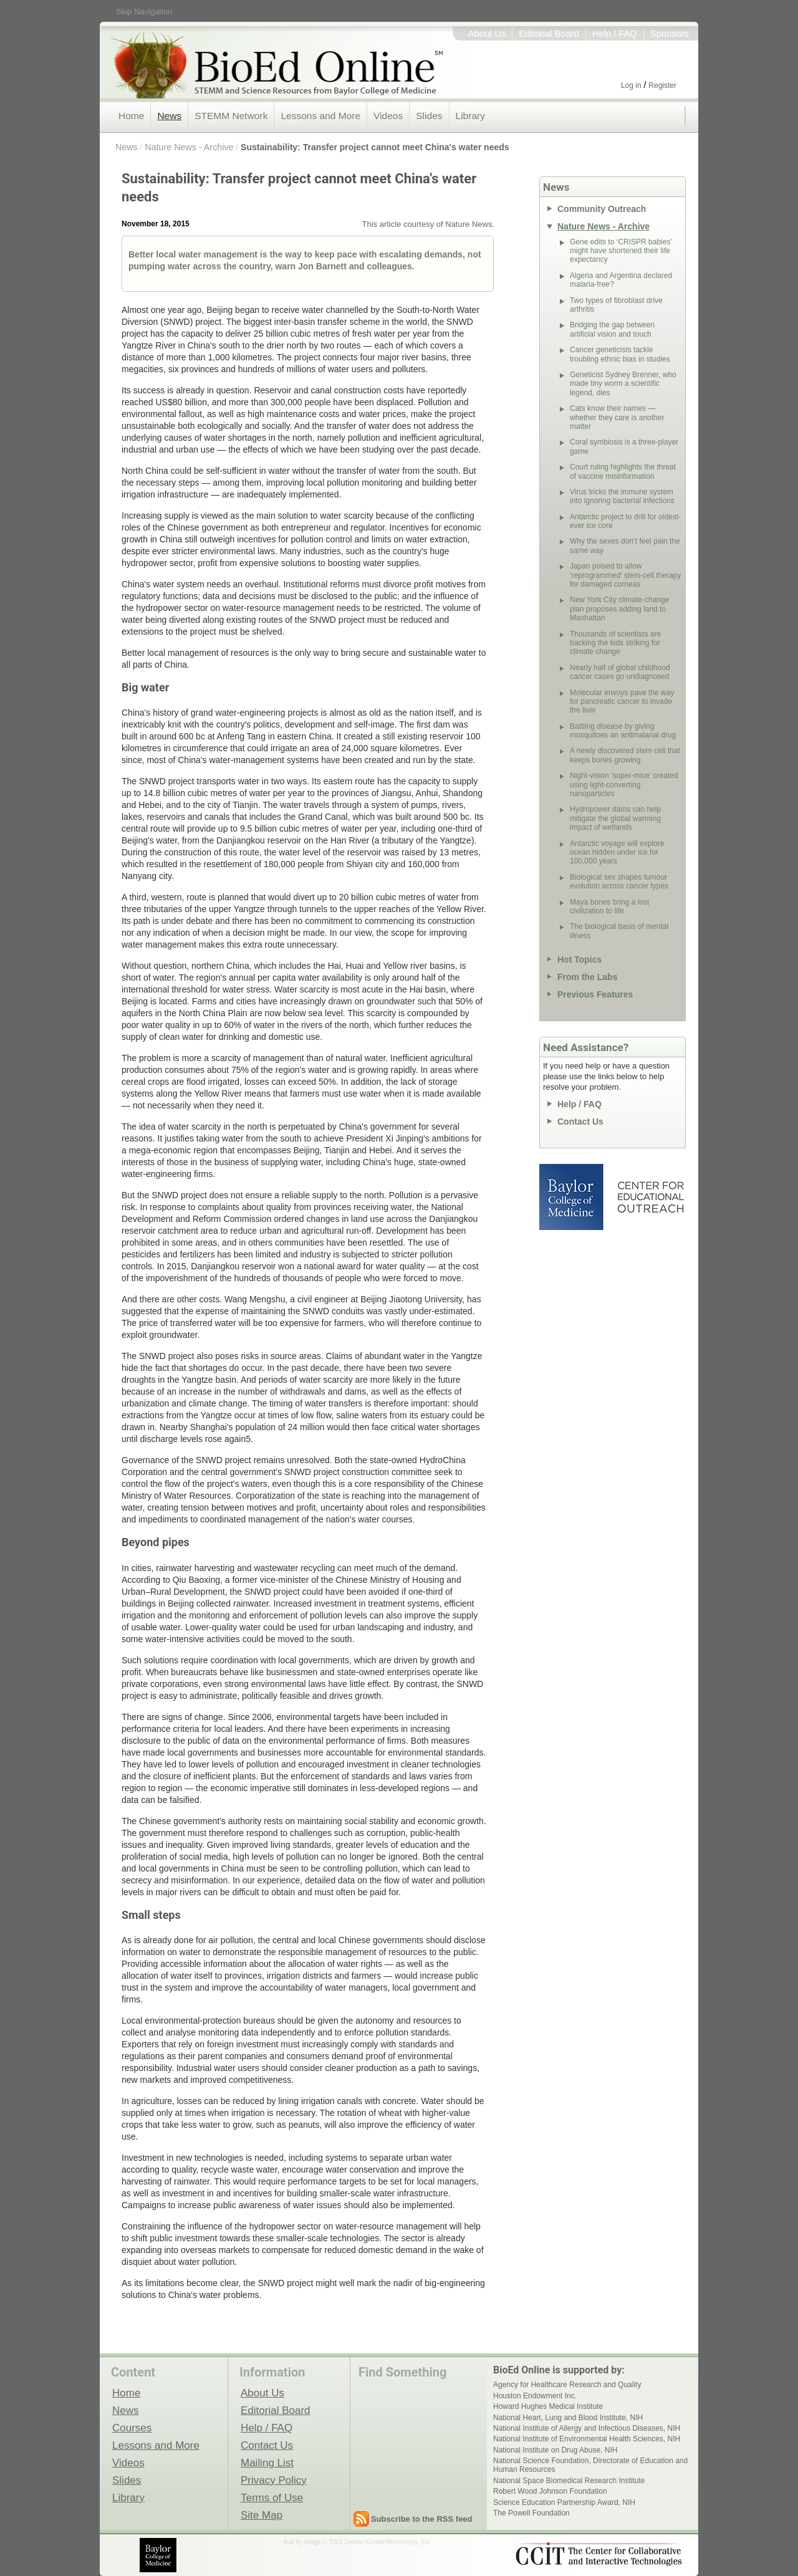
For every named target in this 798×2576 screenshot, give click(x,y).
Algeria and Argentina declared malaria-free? (621, 280)
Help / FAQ (614, 34)
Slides (429, 115)
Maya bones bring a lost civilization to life (609, 906)
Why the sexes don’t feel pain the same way (625, 545)
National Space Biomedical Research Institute (569, 2480)
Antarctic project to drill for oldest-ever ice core (625, 521)
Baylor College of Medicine (572, 1197)
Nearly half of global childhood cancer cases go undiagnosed (620, 672)
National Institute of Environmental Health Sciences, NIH (586, 2438)
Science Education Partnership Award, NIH (564, 2502)
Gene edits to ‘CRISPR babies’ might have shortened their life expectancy (621, 251)
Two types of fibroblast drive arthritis (616, 305)
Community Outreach (601, 209)
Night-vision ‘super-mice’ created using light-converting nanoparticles (624, 784)
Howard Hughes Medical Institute (548, 2406)
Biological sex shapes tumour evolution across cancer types (619, 881)
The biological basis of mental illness (619, 931)
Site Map (261, 2515)
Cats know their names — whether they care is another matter (617, 417)
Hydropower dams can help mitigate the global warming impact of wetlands (615, 818)
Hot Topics (579, 959)
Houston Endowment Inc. (535, 2395)
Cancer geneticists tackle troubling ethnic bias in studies (620, 354)
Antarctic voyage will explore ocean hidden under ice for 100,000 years (617, 852)
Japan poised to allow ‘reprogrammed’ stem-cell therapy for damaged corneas (625, 575)
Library (470, 115)
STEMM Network (231, 115)
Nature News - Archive (189, 147)
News (169, 115)
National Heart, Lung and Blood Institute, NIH (568, 2417)
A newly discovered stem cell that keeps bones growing (625, 755)
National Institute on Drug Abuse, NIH (555, 2450)
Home (131, 115)
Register (662, 85)
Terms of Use (272, 2497)
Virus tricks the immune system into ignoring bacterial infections (622, 496)
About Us (487, 34)
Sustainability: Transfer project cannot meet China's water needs (375, 147)
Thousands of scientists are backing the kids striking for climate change (615, 643)
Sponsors (669, 34)
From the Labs (587, 977)
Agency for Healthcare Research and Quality (567, 2384)
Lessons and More (320, 115)
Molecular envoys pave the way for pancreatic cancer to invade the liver (622, 701)
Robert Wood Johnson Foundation (550, 2491)
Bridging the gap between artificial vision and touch (612, 329)
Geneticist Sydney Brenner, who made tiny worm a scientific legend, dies (623, 383)
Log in (631, 85)
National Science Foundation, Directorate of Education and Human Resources (590, 2465)
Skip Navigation (144, 11)
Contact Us (580, 1122)
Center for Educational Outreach (650, 1197)
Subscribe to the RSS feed (422, 2519)
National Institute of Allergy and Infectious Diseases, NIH (586, 2428)
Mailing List (267, 2462)
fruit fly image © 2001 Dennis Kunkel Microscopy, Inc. (357, 2542)
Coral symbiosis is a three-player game (624, 446)
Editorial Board (549, 34)
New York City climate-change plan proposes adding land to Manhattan (619, 608)
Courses (131, 2427)
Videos (388, 115)
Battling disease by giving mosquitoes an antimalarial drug (623, 730)
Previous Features (595, 994)
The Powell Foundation (531, 2513)
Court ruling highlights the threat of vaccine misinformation (623, 471)
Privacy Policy (274, 2480)
